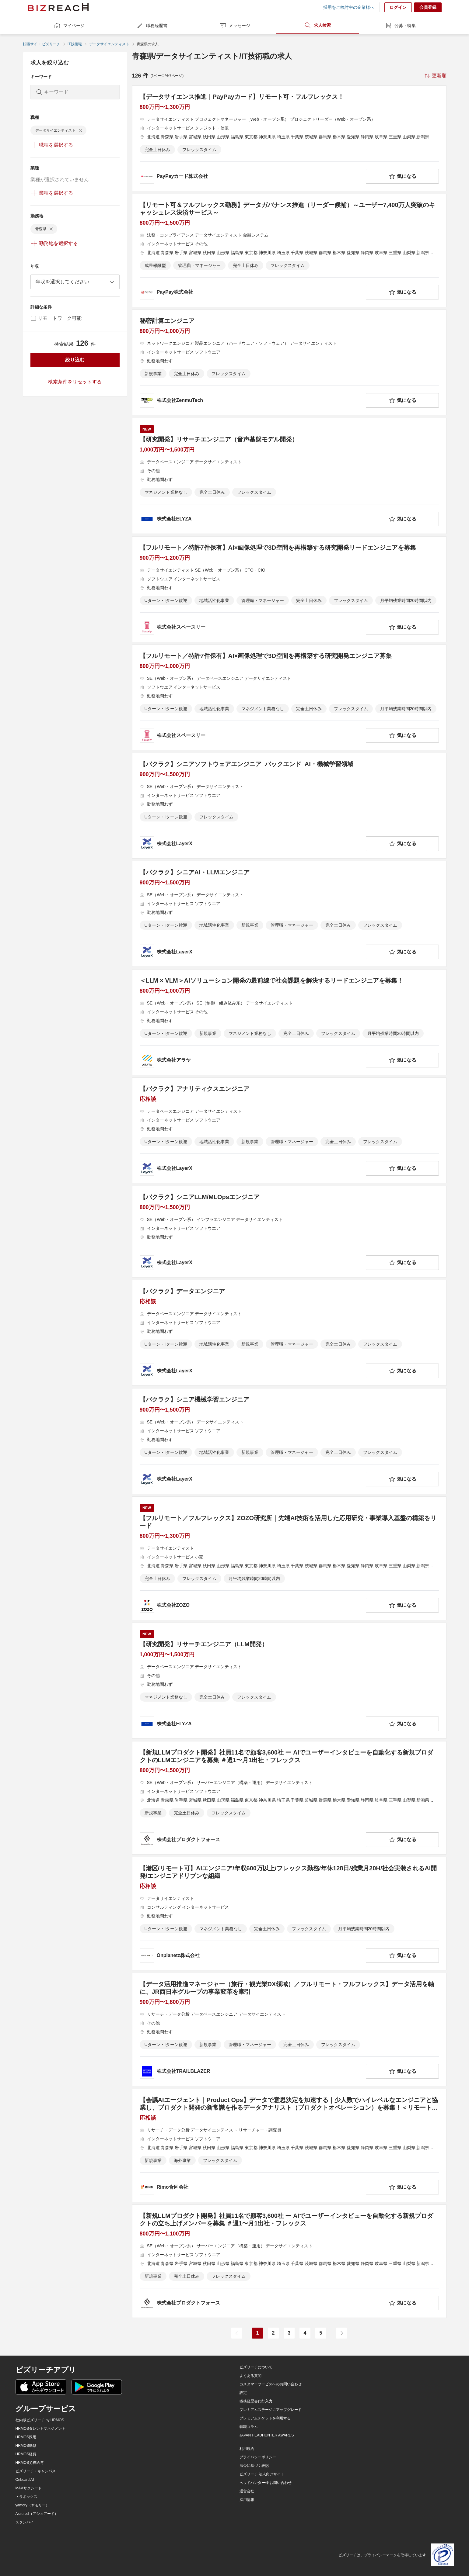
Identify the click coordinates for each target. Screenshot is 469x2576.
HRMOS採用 (26, 2437)
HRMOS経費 (26, 2454)
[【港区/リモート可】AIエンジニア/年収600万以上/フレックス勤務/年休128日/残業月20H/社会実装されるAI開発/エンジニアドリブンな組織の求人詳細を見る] (289, 1913)
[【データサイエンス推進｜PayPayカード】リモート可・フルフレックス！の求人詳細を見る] (289, 138)
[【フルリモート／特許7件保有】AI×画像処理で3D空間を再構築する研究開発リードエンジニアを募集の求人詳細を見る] (289, 589)
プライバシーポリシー (258, 2457)
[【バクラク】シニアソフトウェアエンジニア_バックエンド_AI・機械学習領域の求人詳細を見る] (289, 805)
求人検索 (317, 25)
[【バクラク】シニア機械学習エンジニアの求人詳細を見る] (289, 1441)
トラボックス (26, 2496)
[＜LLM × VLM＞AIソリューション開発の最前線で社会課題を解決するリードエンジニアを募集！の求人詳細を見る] (289, 1022)
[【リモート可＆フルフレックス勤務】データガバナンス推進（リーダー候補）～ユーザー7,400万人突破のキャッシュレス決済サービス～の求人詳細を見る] (289, 250)
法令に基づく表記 (254, 2465)
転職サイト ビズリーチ (41, 44)
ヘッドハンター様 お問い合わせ (266, 2482)
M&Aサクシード (29, 2488)
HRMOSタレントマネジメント (41, 2428)
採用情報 (247, 2500)
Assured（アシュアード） (37, 2513)
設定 (243, 2392)
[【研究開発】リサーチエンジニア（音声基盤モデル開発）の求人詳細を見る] (289, 476)
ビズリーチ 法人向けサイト (262, 2474)
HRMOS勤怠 (26, 2445)
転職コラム (249, 2427)
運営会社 (247, 2491)
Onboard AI (25, 2479)
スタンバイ (25, 2522)
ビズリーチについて (256, 2367)
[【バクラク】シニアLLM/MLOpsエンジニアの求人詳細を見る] (289, 1231)
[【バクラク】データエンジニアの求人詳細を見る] (289, 1332)
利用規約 (247, 2448)
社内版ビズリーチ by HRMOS (40, 2420)
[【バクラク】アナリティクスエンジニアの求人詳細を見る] (289, 1130)
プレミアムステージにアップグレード (271, 2410)
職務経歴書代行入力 (256, 2401)
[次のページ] (341, 2333)
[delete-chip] (80, 130)
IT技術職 (75, 44)
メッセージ (234, 25)
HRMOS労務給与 (30, 2462)
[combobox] (75, 282)
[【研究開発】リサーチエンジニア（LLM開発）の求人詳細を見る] (289, 1680)
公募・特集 (400, 25)
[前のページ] (236, 2333)
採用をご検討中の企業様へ (348, 7)
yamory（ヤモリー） (32, 2505)
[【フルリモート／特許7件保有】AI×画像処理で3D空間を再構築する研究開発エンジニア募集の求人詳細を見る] (289, 697)
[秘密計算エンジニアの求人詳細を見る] (289, 362)
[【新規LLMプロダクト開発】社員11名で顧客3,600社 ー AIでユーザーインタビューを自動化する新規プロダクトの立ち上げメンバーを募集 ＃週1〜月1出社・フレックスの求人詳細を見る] (289, 2261)
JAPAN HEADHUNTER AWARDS (267, 2435)
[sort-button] (434, 76)
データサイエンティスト (109, 44)
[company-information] (251, 176)
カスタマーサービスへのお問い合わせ (271, 2384)
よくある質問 (250, 2375)
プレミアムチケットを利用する (265, 2418)
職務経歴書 (151, 25)
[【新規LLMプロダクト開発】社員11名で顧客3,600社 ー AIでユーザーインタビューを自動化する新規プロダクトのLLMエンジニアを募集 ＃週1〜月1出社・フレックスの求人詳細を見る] (289, 1797)
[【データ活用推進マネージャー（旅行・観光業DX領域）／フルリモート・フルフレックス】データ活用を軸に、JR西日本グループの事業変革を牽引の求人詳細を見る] (289, 2029)
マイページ (69, 25)
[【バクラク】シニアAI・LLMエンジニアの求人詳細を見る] (289, 913)
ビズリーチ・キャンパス (36, 2471)
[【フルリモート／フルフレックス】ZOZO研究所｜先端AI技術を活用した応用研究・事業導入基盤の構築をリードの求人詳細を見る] (289, 1558)
